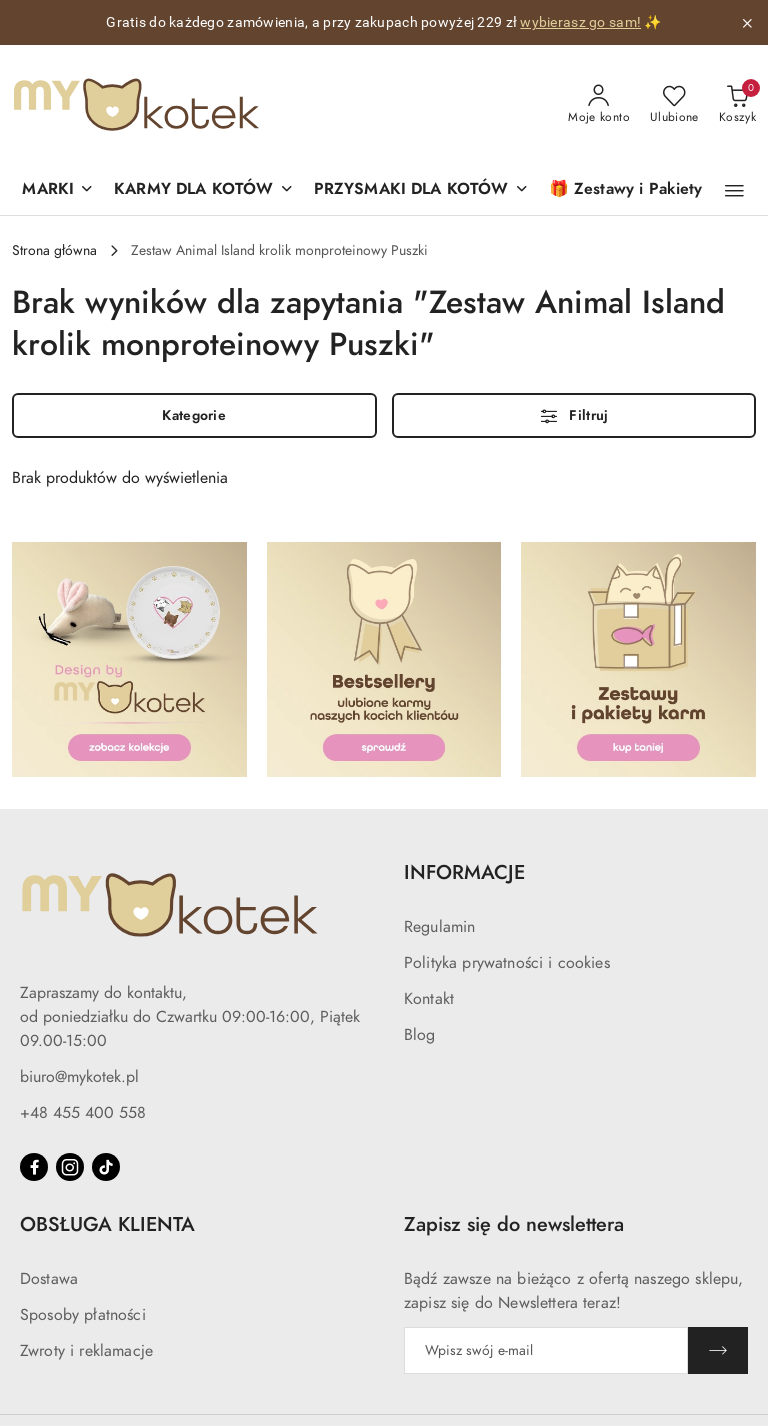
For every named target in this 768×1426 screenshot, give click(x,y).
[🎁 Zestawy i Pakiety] (626, 190)
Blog (420, 1035)
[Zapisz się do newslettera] (546, 1350)
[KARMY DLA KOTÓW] (203, 190)
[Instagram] (70, 1167)
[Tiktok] (106, 1167)
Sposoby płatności (83, 1315)
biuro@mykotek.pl (79, 1077)
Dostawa (49, 1279)
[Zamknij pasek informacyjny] (747, 23)
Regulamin (439, 927)
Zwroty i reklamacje (86, 1351)
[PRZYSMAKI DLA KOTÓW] (421, 190)
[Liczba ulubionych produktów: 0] (674, 105)
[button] (58, 190)
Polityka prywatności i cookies (507, 963)
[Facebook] (34, 1167)
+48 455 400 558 (83, 1113)
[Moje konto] (599, 105)
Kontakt (429, 999)
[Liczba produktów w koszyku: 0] (737, 105)
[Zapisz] (718, 1350)
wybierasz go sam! (580, 22)
